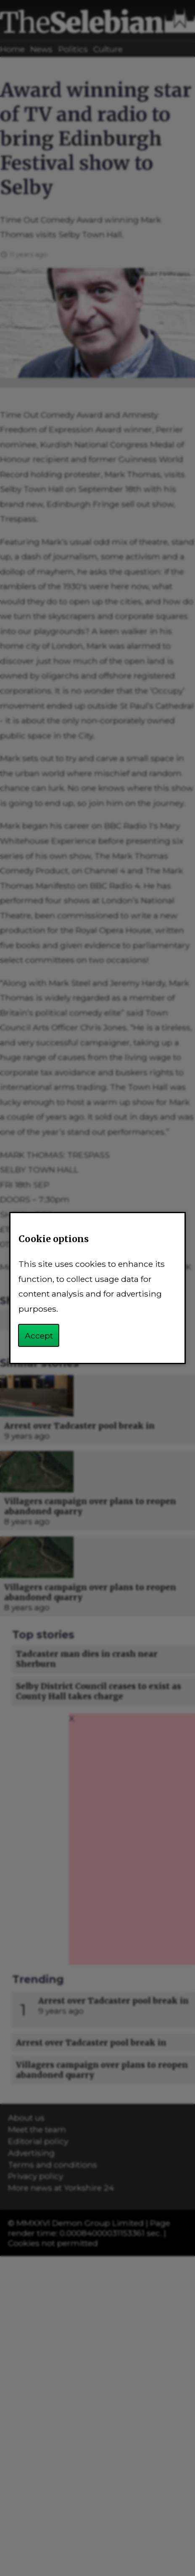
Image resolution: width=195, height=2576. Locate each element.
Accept (39, 1336)
